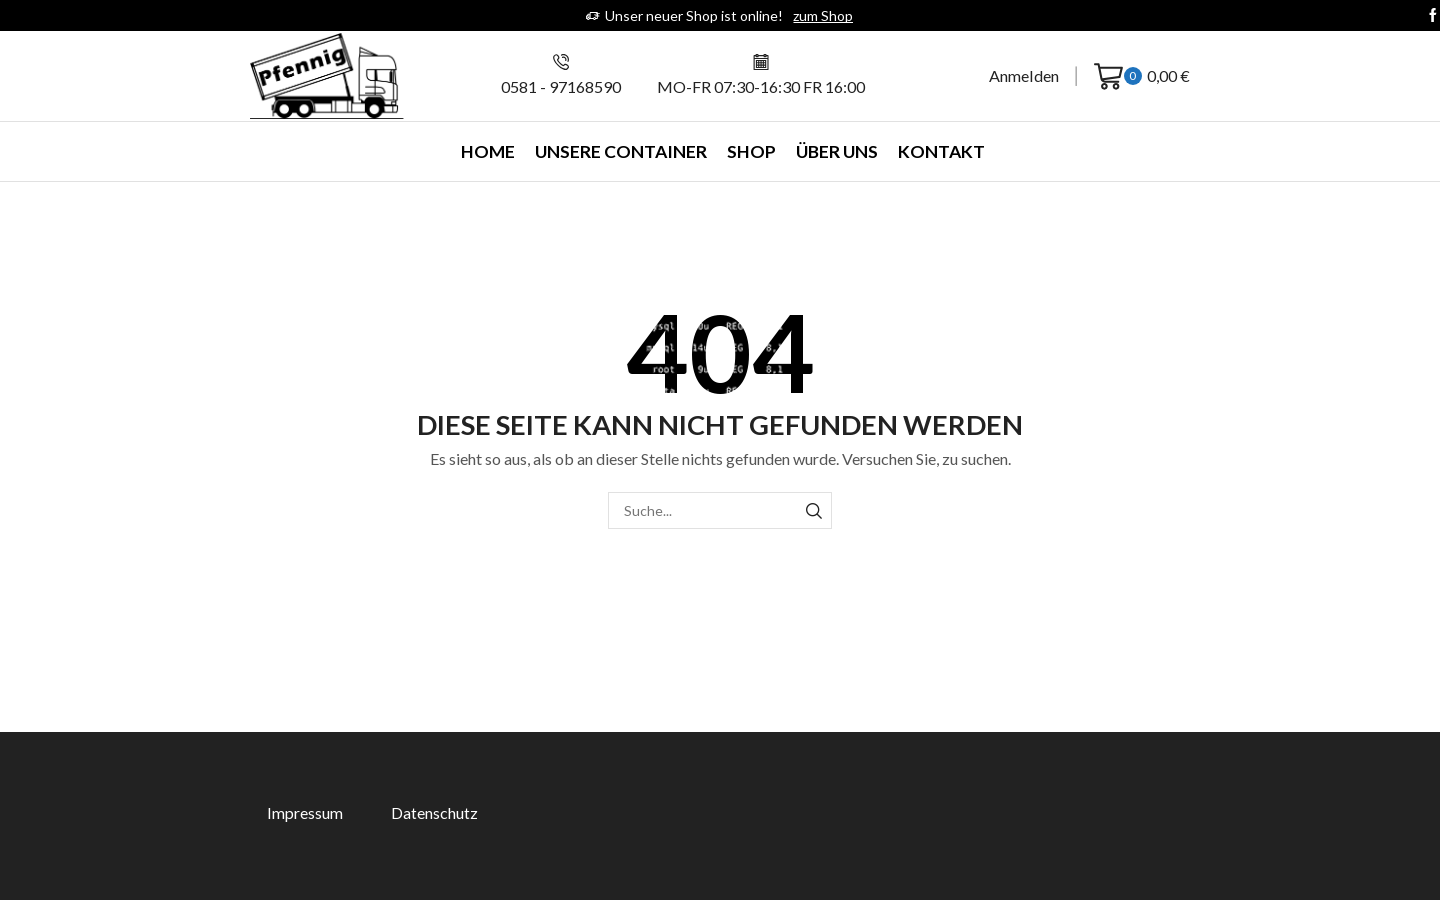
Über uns (837, 151)
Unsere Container (621, 151)
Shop (751, 151)
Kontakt (941, 151)
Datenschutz (434, 812)
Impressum (305, 812)
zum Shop (823, 15)
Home (488, 151)
